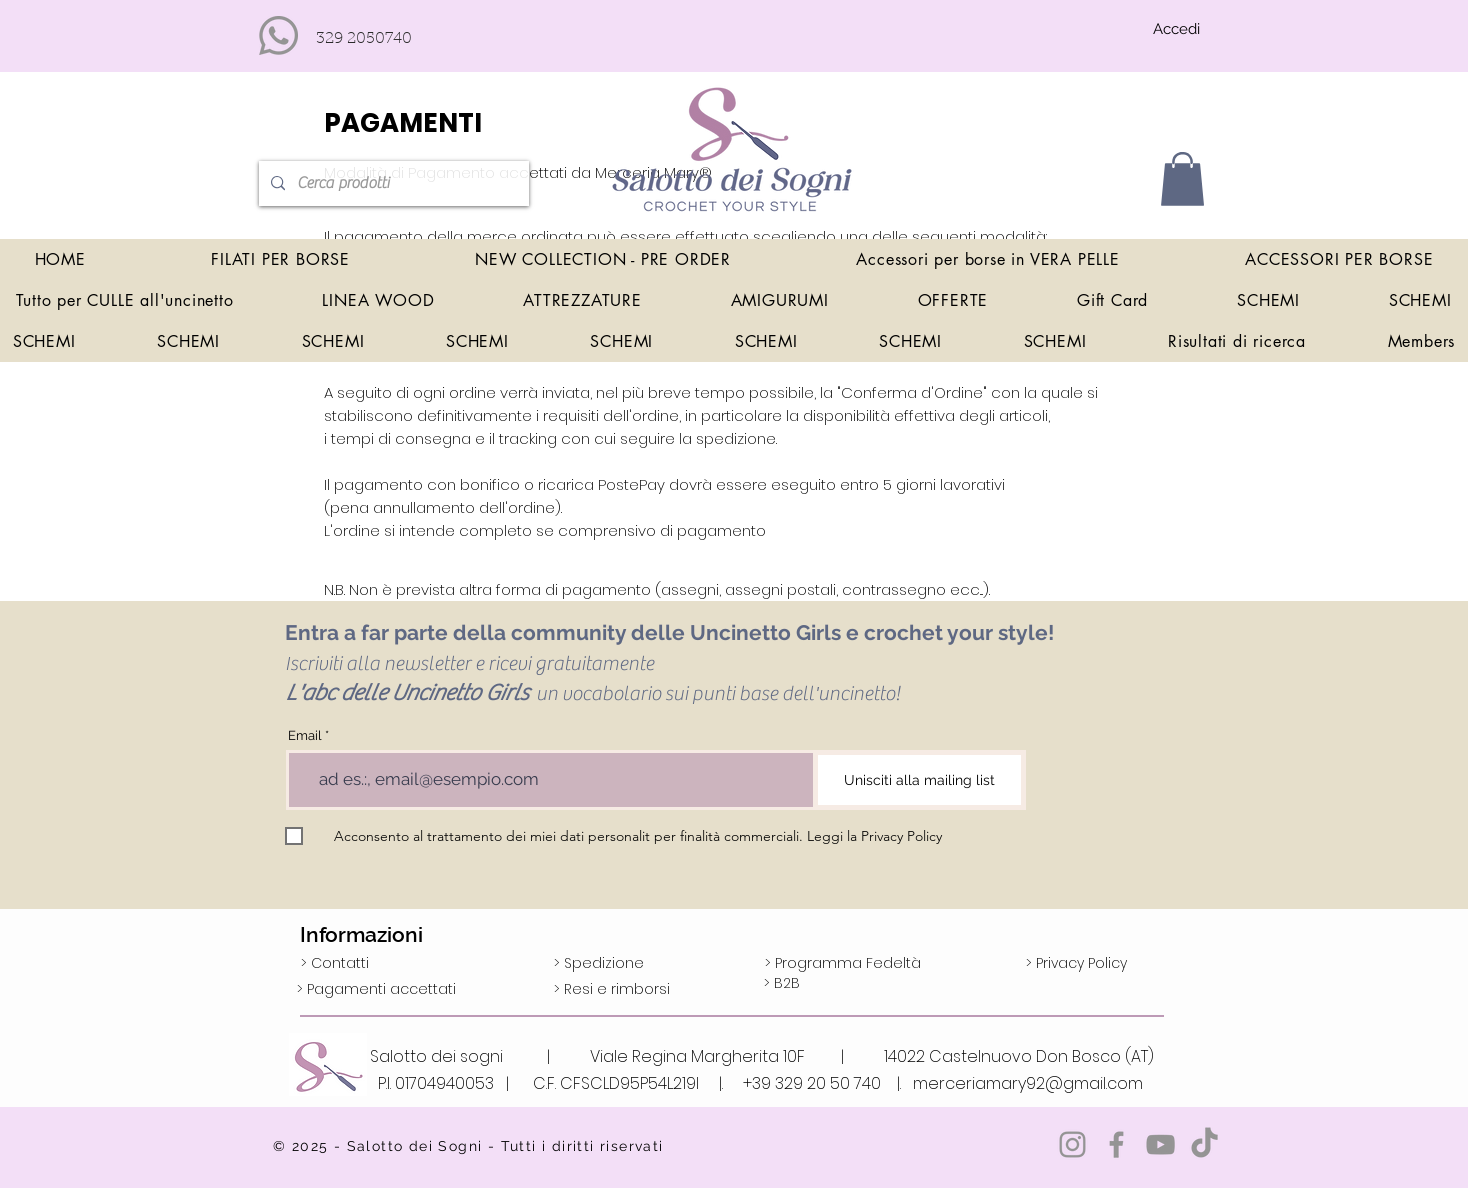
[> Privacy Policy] (1076, 964)
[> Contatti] (335, 964)
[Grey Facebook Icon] (1116, 1144)
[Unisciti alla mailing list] (919, 780)
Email (305, 735)
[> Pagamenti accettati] (376, 990)
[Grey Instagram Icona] (1072, 1144)
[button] (1182, 179)
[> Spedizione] (599, 964)
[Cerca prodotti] (392, 183)
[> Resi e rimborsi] (612, 990)
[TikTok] (1204, 1144)
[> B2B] (781, 984)
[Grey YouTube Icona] (1160, 1144)
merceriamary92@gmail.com (1028, 1083)
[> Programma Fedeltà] (843, 964)
